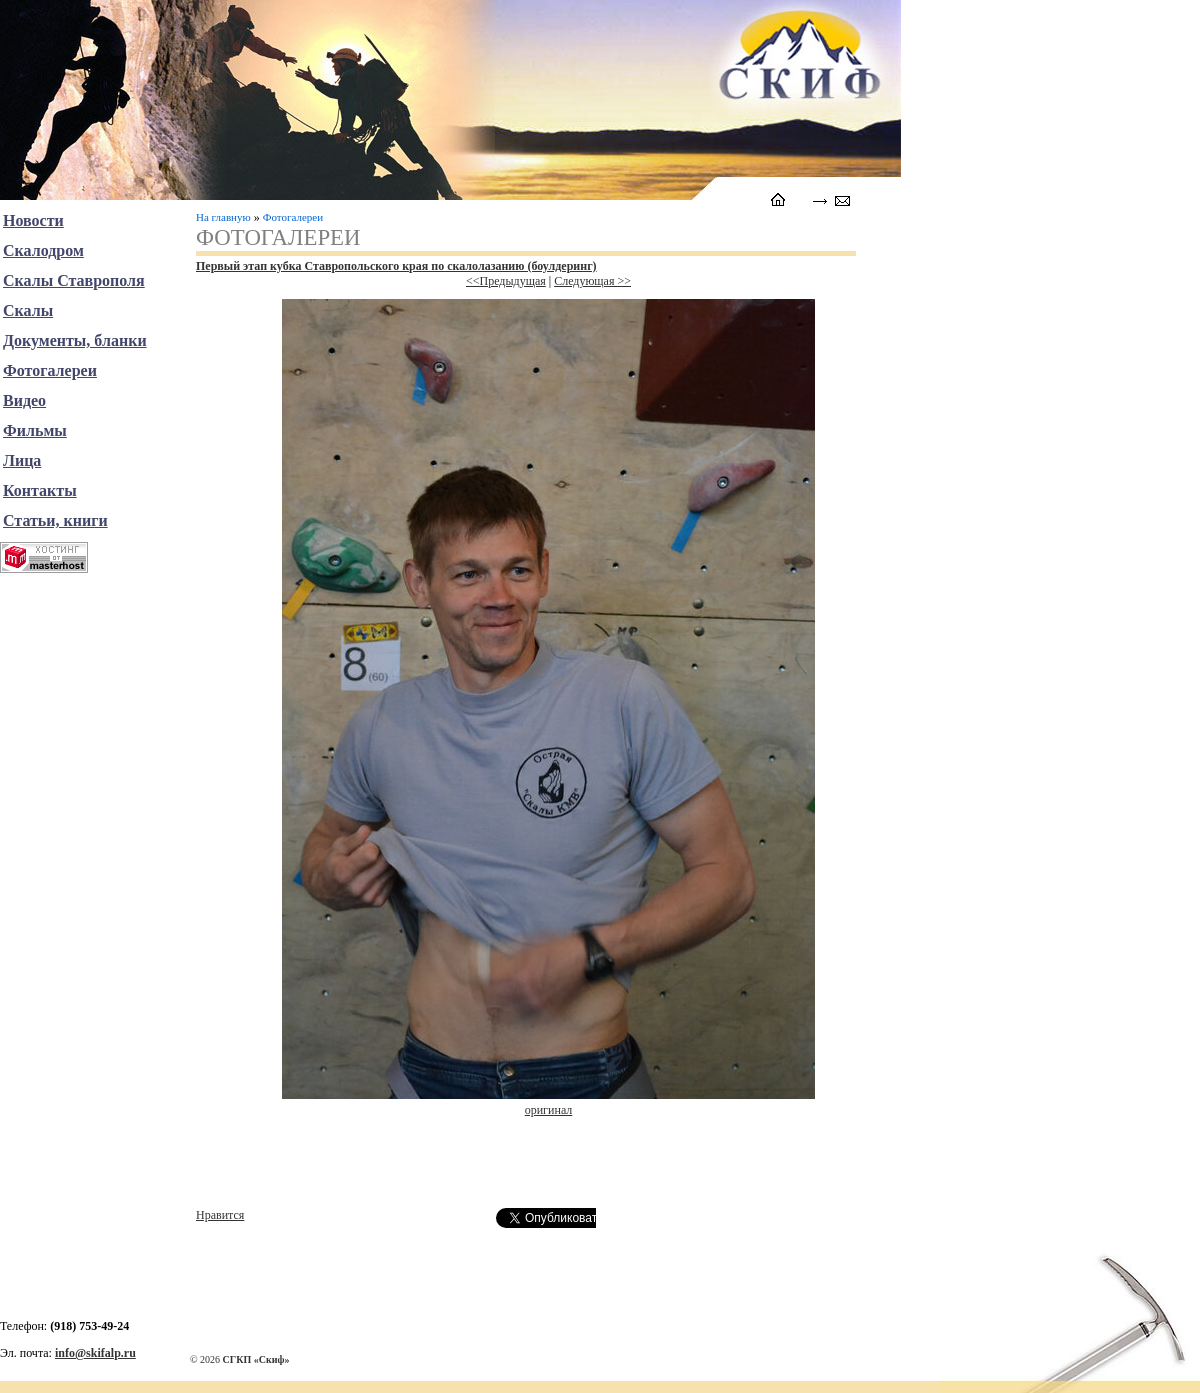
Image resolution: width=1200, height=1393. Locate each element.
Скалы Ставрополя (74, 280)
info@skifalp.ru (95, 1353)
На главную (223, 217)
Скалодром (43, 250)
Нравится (220, 1215)
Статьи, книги (55, 520)
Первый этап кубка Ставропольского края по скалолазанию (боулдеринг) (396, 266)
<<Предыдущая (506, 281)
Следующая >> (592, 281)
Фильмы (35, 430)
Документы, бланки (75, 340)
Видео (24, 400)
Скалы (28, 310)
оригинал (549, 1110)
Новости (33, 220)
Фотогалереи (293, 217)
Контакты (40, 490)
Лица (22, 460)
